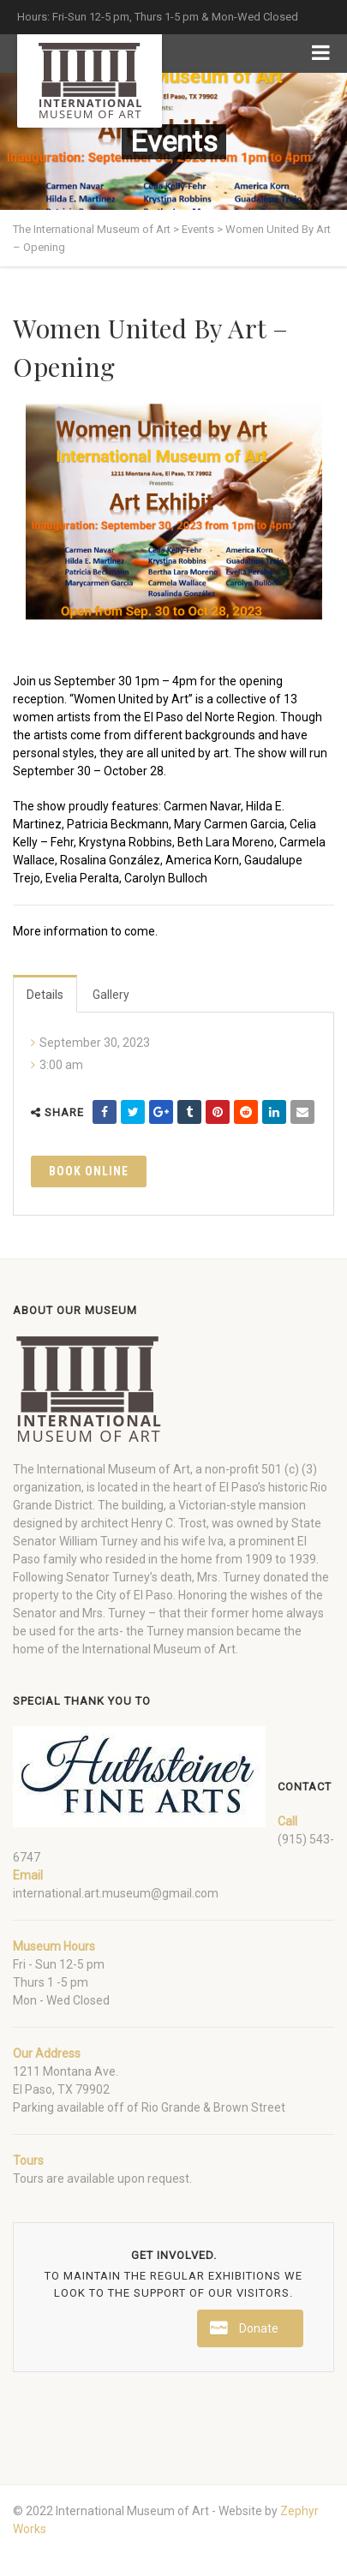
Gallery (111, 994)
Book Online (89, 1171)
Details (45, 994)
